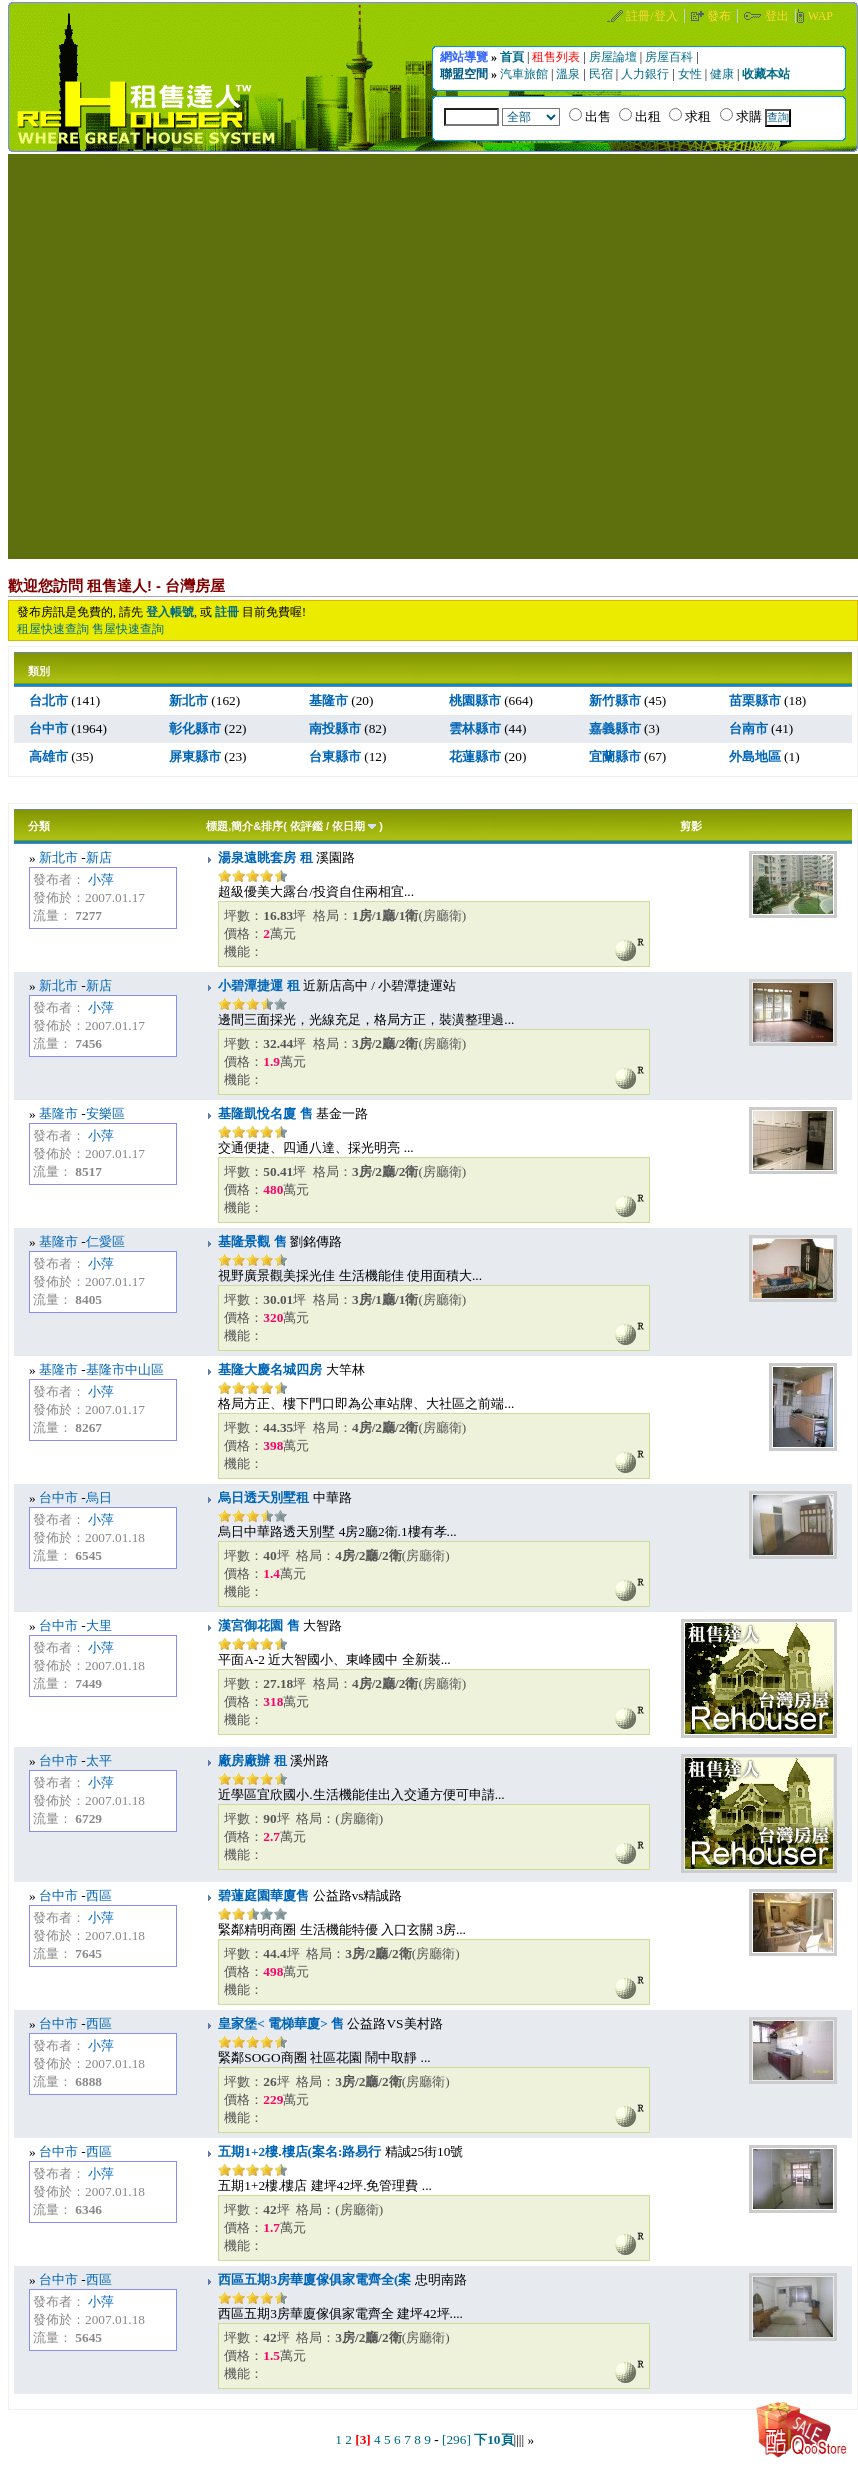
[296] (456, 2439)
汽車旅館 (525, 74)
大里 (99, 1625)
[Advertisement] (200, 354)
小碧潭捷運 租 (258, 985)
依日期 (348, 826)
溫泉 (569, 74)
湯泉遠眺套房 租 (265, 857)
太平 (99, 1760)
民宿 (602, 74)
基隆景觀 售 (252, 1241)
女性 (691, 74)
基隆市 (58, 1113)
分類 (39, 826)
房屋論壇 (614, 57)
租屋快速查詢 (53, 629)
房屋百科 (670, 57)
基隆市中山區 (125, 1369)
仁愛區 (105, 1241)
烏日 (99, 1497)
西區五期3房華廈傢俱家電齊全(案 (314, 2279)
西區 (99, 1895)
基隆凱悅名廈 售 (265, 1113)
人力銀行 (646, 74)
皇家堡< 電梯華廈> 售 (281, 2023)
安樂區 (105, 1113)
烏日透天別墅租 (263, 1497)
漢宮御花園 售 (258, 1625)
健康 (723, 74)
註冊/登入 (653, 16)
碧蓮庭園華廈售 (263, 1895)
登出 (778, 16)
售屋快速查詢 (128, 629)
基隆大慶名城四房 (270, 1369)
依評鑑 (306, 826)
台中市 (58, 1497)
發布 (720, 16)
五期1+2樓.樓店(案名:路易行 (299, 2151)
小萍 (101, 879)
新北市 (58, 857)
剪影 (691, 826)
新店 (99, 857)
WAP (820, 16)
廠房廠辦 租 (252, 1760)
